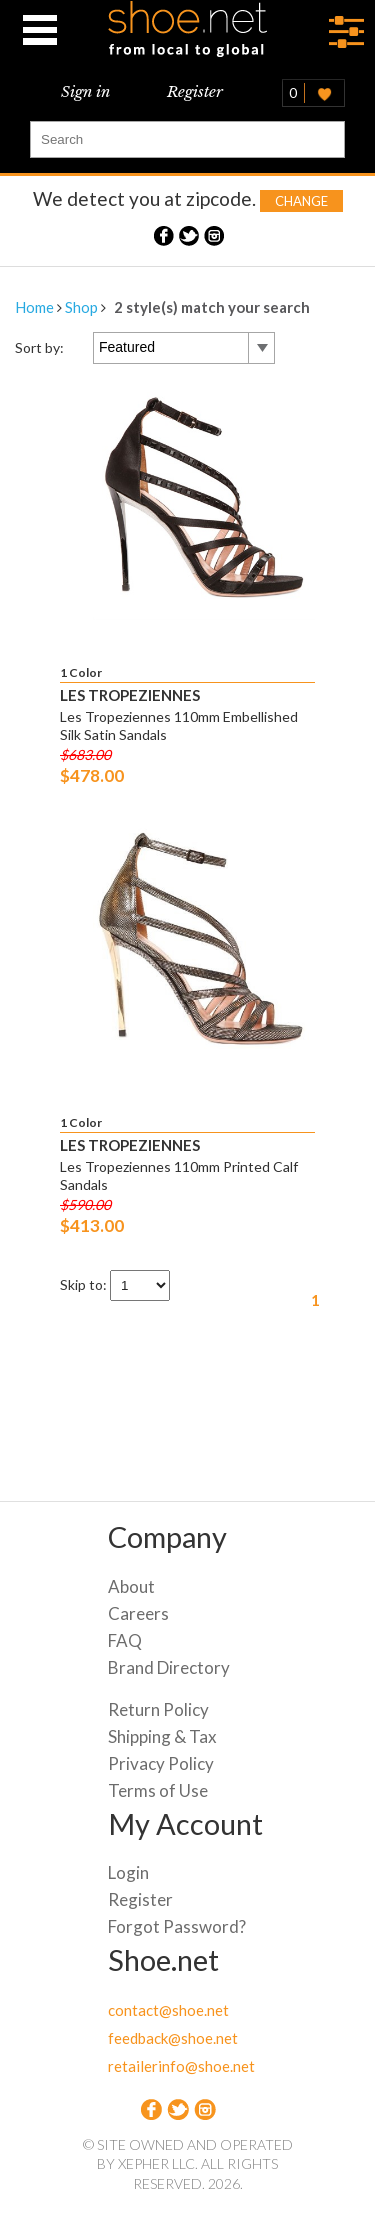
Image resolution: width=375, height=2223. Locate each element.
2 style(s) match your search (212, 307)
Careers (138, 1613)
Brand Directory (169, 1667)
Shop (81, 307)
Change (301, 201)
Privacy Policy (161, 1763)
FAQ (125, 1640)
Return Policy (158, 1709)
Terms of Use (158, 1790)
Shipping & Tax (162, 1736)
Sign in (85, 91)
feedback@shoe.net (173, 2038)
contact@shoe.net (168, 2010)
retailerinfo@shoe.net (181, 2066)
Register (195, 91)
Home (34, 307)
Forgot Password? (177, 1926)
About (131, 1586)
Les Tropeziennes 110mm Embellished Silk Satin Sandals (179, 725)
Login (128, 1872)
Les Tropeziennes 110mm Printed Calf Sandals (179, 1175)
